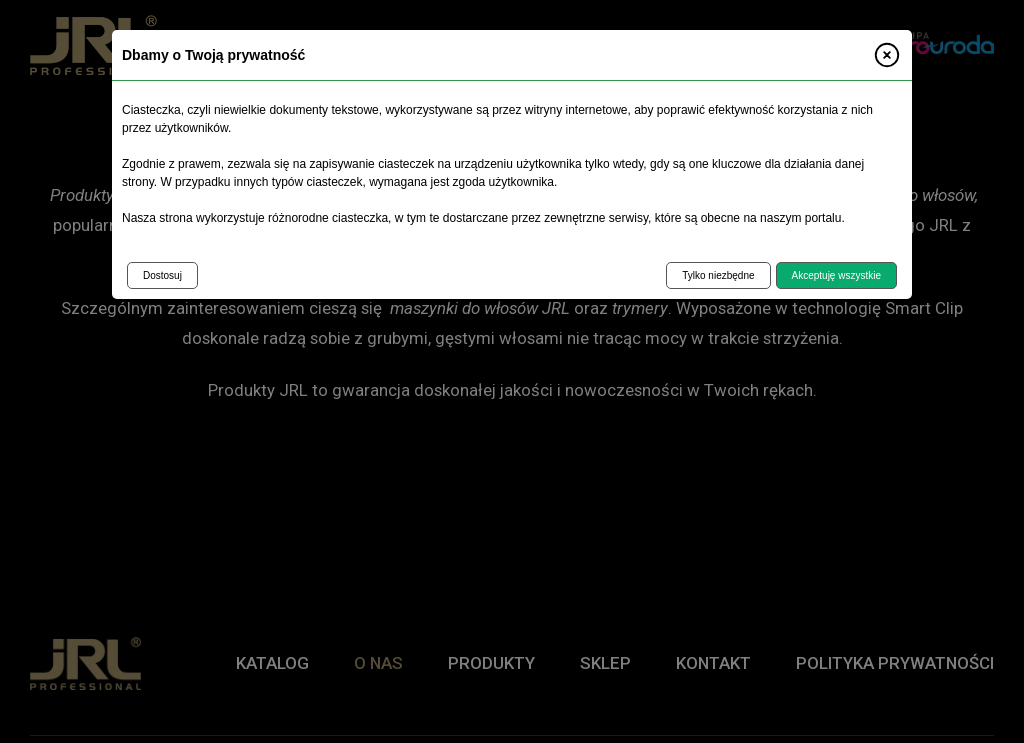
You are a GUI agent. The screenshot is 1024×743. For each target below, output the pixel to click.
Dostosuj (162, 275)
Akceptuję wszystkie (836, 275)
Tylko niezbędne (718, 275)
